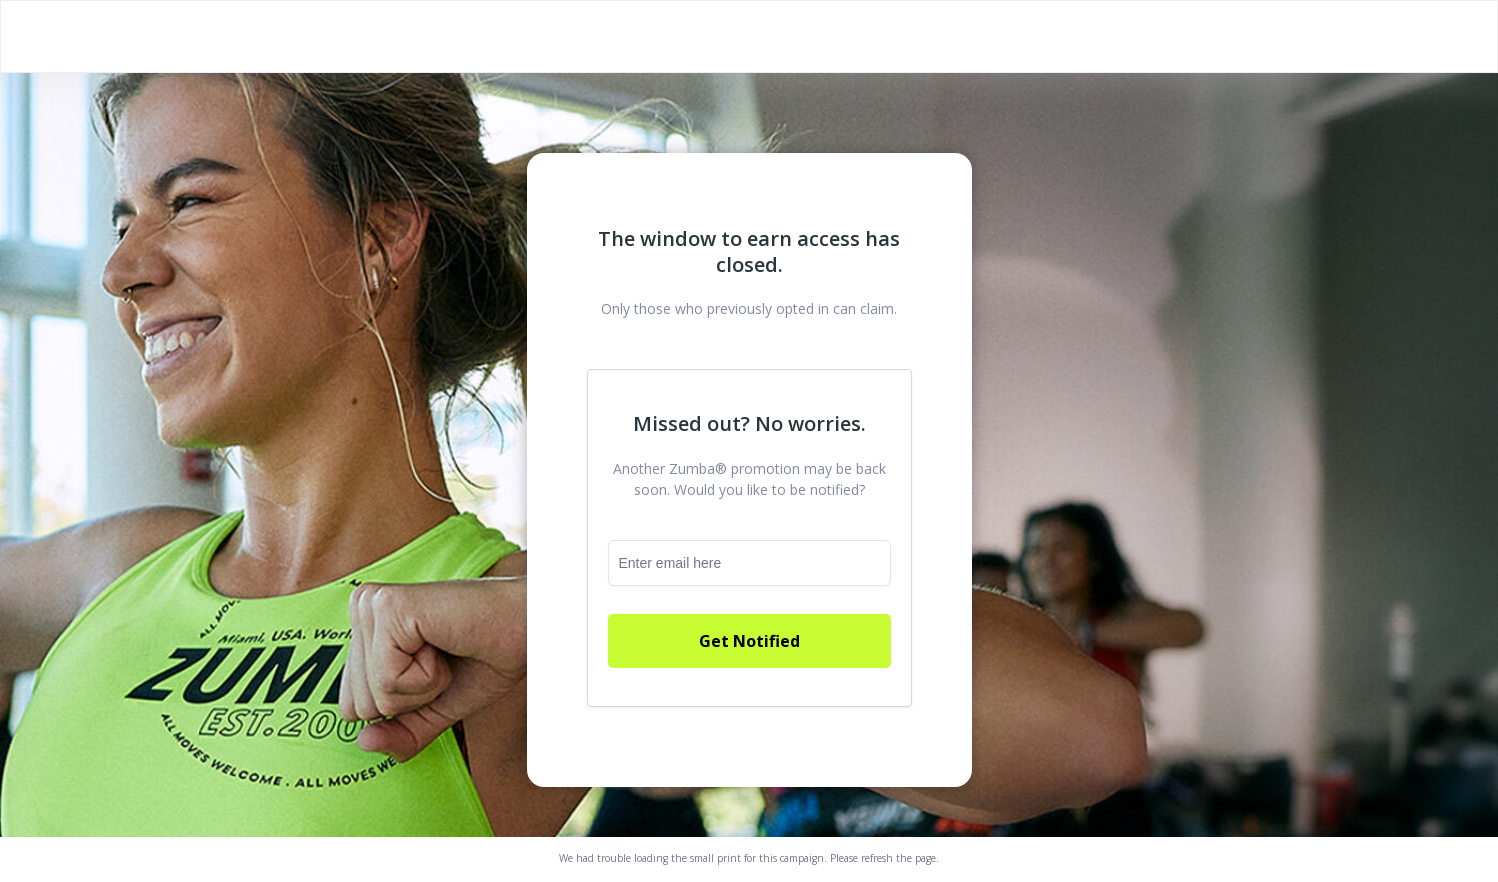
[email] (749, 563)
